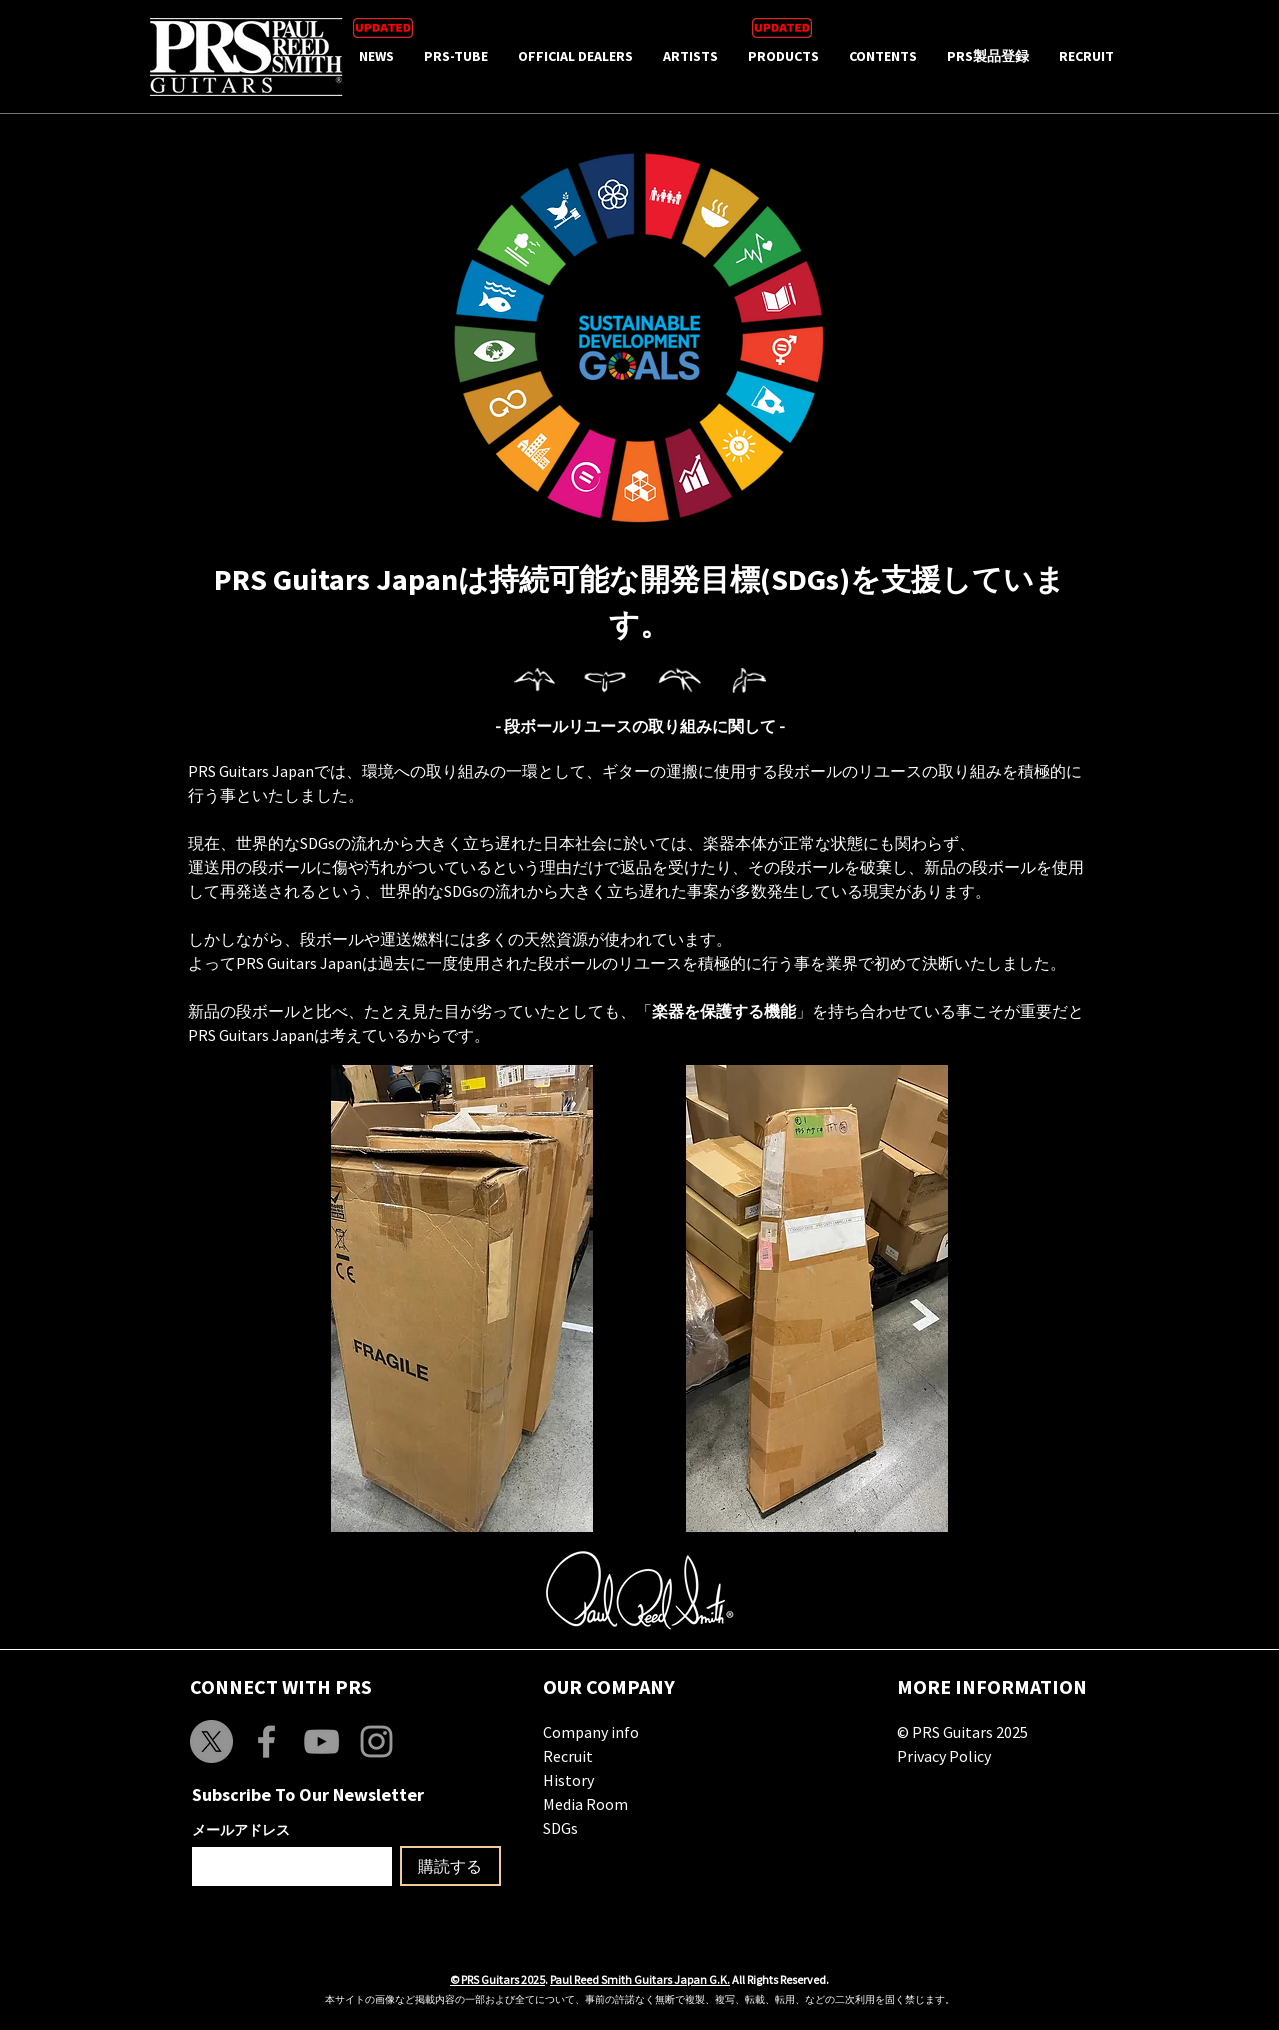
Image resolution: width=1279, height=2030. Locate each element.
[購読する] (450, 1866)
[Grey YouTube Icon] (321, 1741)
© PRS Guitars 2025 (962, 1732)
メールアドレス (241, 1830)
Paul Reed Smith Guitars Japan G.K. (640, 1979)
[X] (211, 1741)
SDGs (560, 1828)
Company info (591, 1732)
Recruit (568, 1756)
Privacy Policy (944, 1756)
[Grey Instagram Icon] (376, 1741)
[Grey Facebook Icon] (266, 1741)
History (568, 1780)
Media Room (585, 1804)
